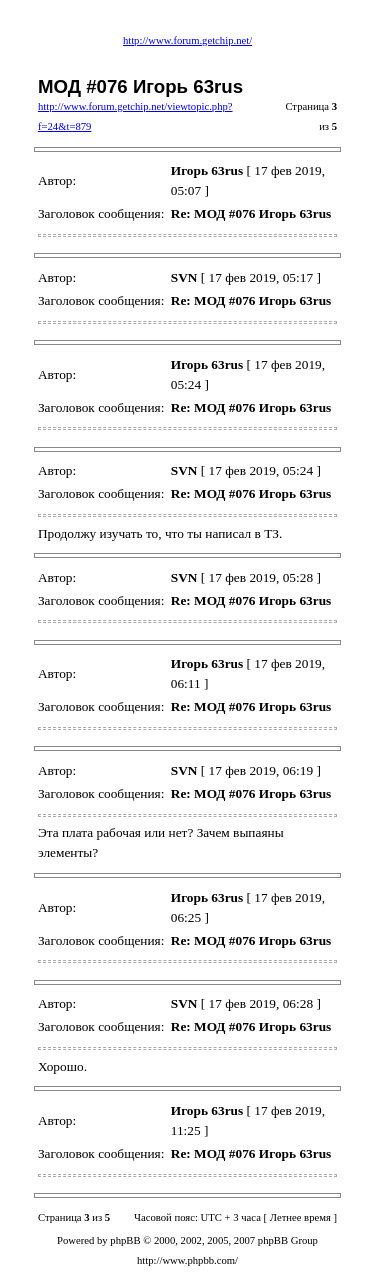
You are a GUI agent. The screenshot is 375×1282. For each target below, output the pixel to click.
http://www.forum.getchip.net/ (187, 40)
